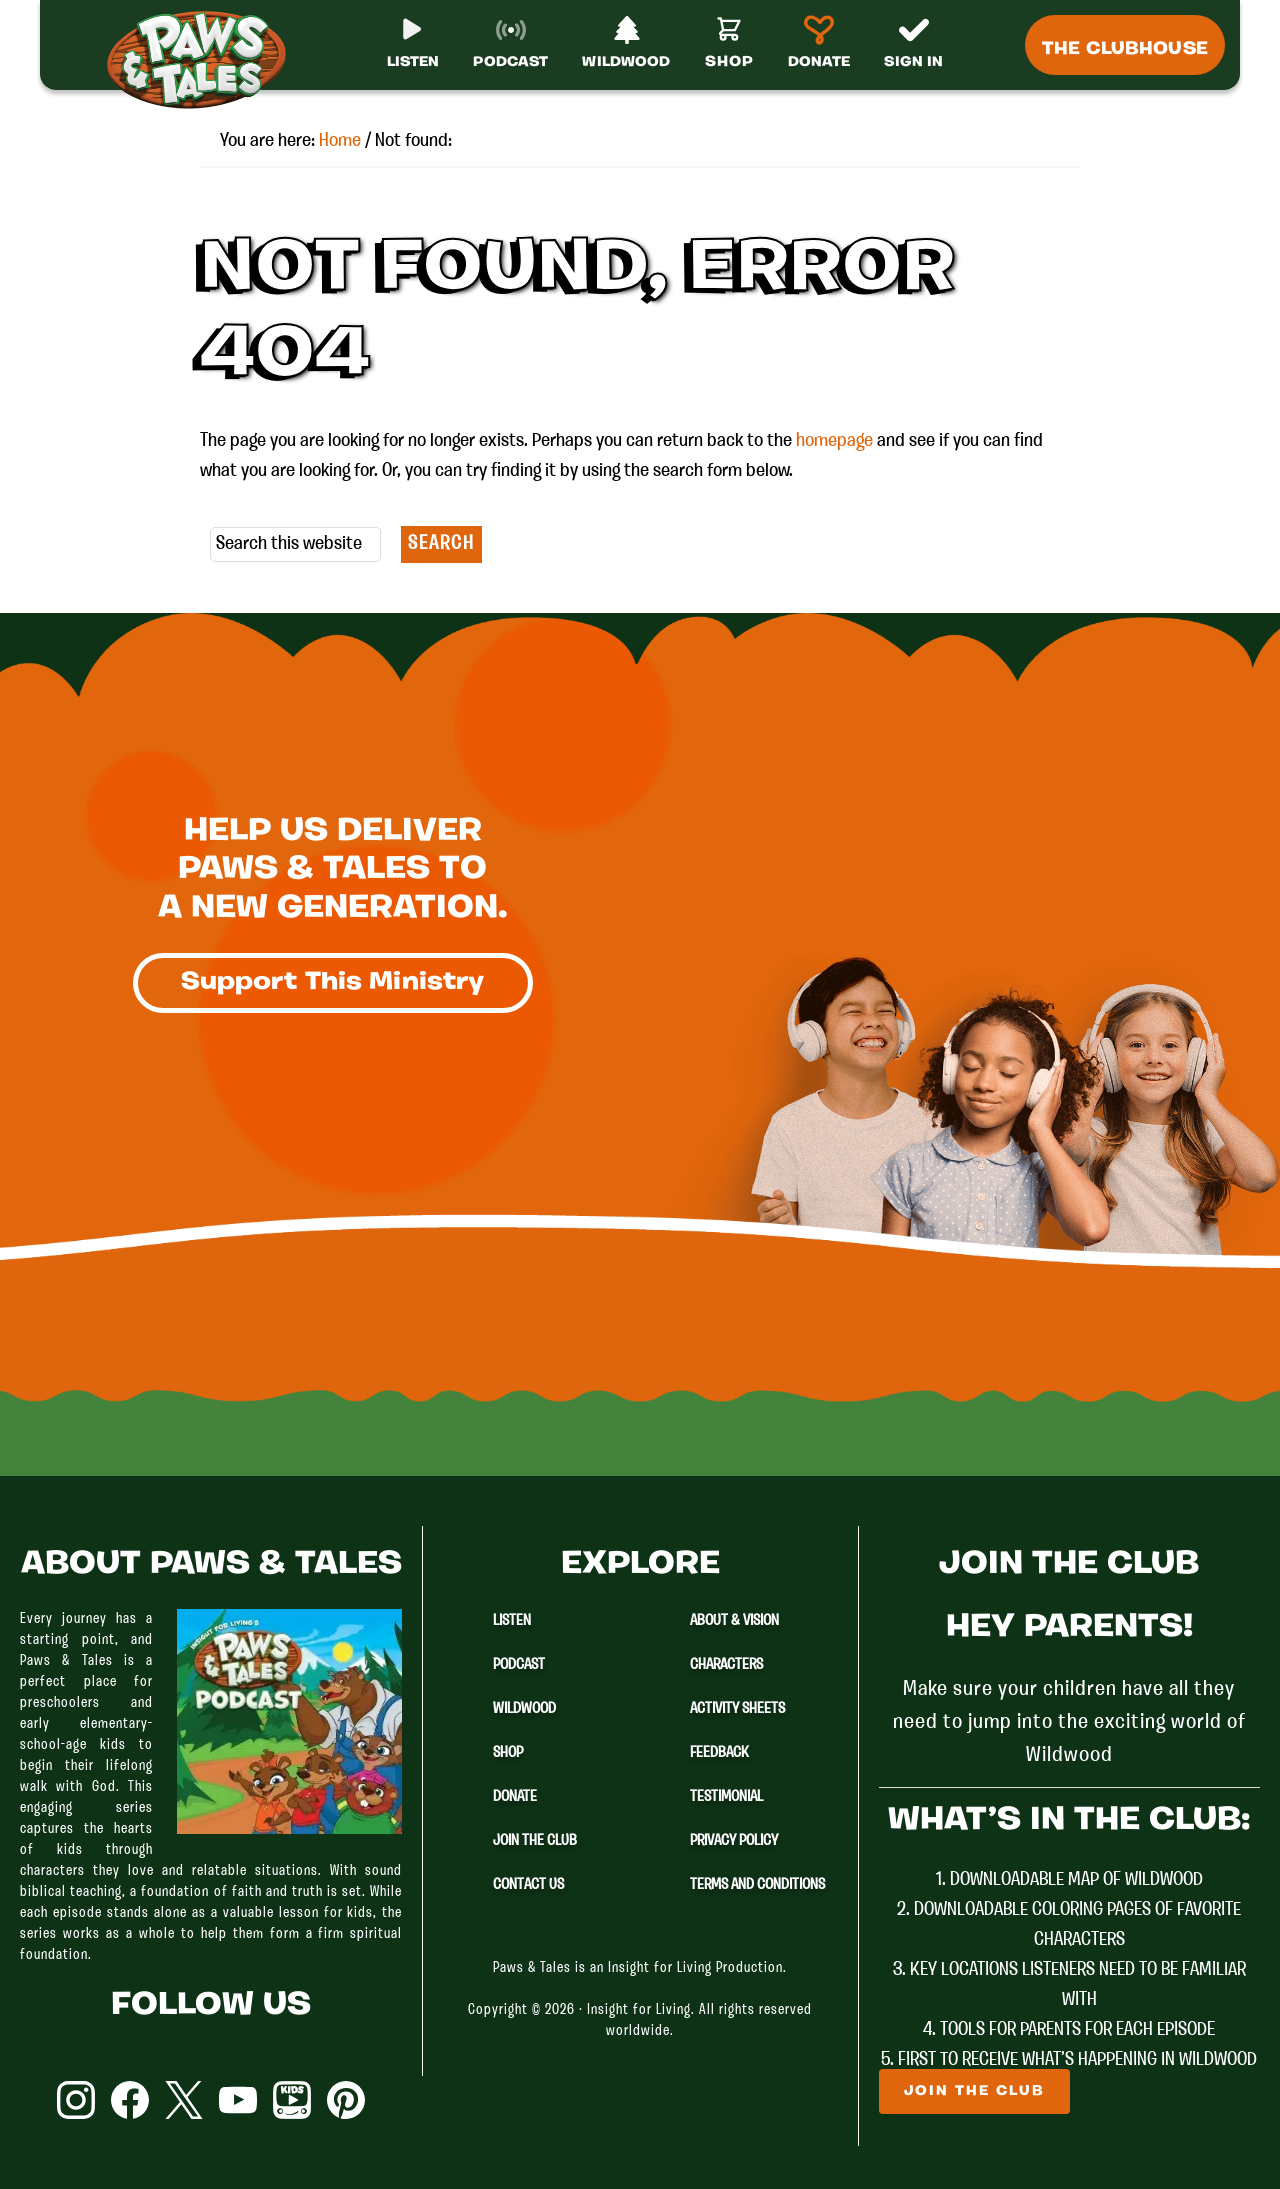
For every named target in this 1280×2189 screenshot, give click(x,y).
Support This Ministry (333, 982)
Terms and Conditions (757, 1885)
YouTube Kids (292, 2100)
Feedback (719, 1753)
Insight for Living (639, 2010)
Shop (508, 1753)
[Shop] (729, 51)
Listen (512, 1621)
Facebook (130, 2100)
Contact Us (528, 1885)
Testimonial (726, 1797)
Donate (515, 1797)
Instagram (76, 2100)
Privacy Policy (734, 1841)
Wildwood (524, 1709)
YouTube (238, 2100)
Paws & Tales (205, 60)
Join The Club (535, 1841)
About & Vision (734, 1621)
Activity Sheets (737, 1709)
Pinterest (346, 2100)
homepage (834, 441)
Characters (726, 1665)
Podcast (519, 1665)
